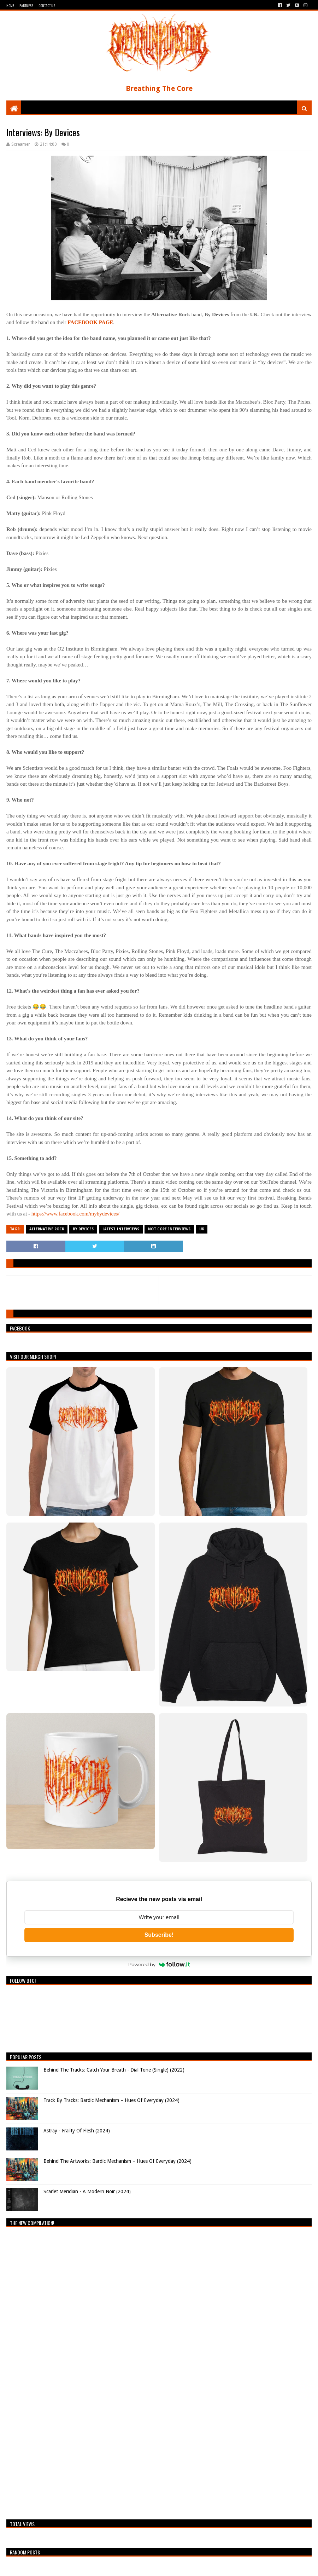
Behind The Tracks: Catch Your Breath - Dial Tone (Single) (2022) (113, 2070)
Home (10, 5)
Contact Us (47, 5)
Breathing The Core (159, 88)
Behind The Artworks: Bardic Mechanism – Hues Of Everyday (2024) (117, 2161)
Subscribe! (159, 1935)
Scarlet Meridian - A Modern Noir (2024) (87, 2191)
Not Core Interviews (169, 1229)
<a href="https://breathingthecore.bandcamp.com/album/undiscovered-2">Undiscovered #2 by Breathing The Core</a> (68, 2372)
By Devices (83, 1229)
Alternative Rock (46, 1229)
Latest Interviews (120, 1229)
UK (201, 1229)
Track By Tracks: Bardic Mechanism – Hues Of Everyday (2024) (111, 2100)
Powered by (159, 1964)
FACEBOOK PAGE (90, 322)
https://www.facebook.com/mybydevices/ (75, 1214)
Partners (26, 5)
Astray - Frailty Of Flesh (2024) (76, 2130)
